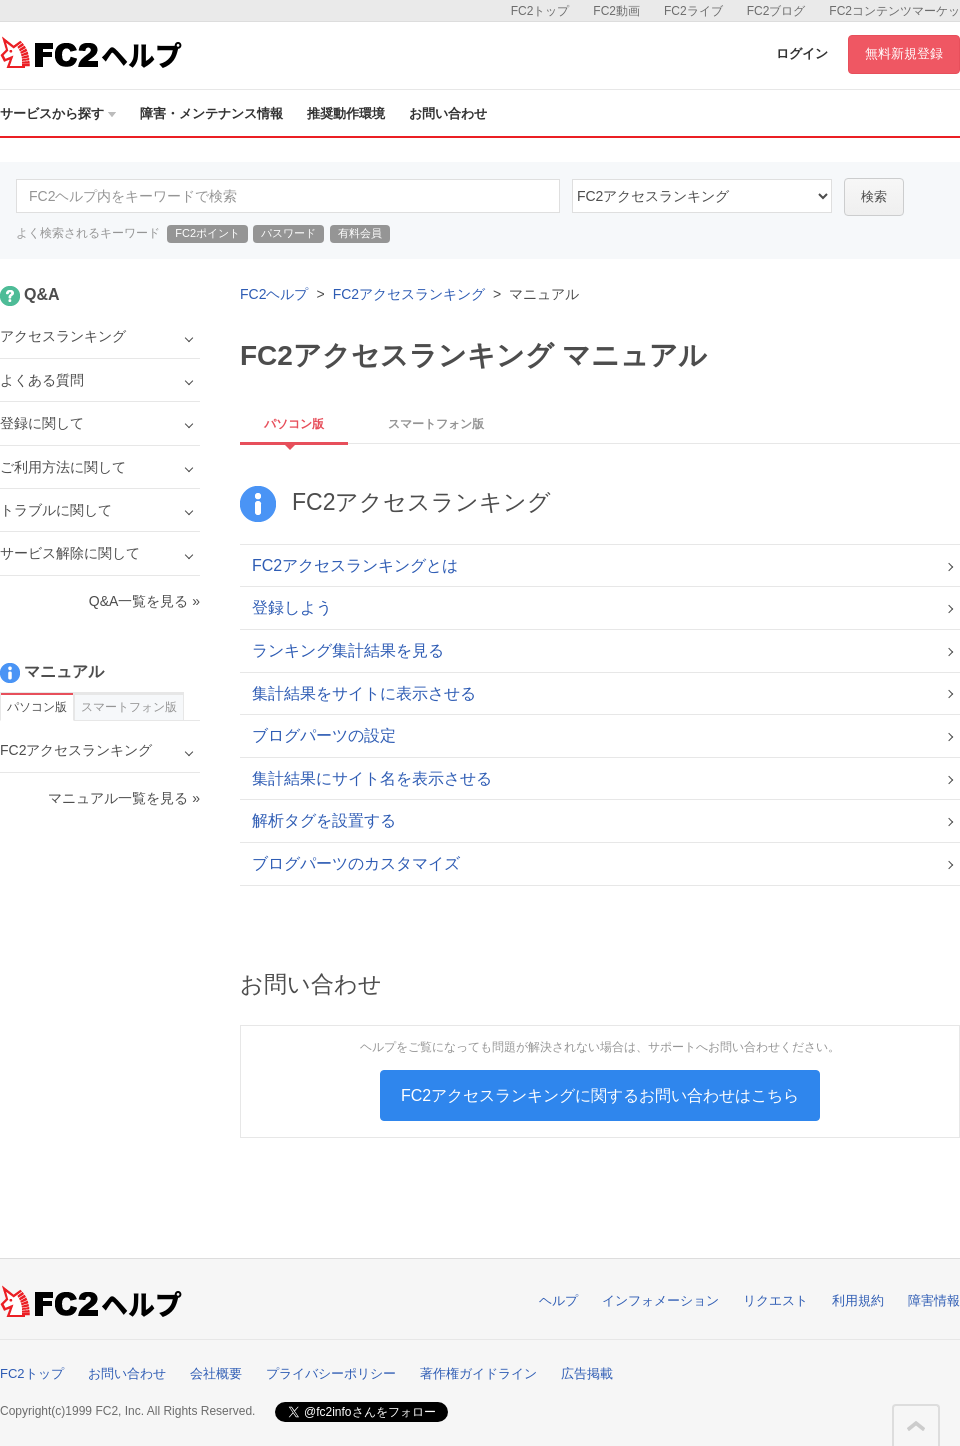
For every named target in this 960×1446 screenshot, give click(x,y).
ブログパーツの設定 (324, 735)
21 (702, 196)
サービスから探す (58, 113)
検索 (874, 196)
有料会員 (360, 233)
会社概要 (216, 1373)
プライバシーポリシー (331, 1373)
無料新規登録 (904, 53)
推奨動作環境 (346, 113)
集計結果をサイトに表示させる (364, 693)
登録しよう (292, 607)
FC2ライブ (693, 11)
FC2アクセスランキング (409, 294)
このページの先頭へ (916, 1426)
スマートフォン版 (436, 424)
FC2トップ (540, 11)
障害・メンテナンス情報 (211, 113)
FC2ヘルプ (274, 294)
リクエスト (775, 1300)
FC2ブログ (776, 11)
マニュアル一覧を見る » (124, 798)
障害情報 (934, 1300)
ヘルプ (558, 1300)
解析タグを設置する (324, 820)
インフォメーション (660, 1300)
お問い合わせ (448, 113)
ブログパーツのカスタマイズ (356, 863)
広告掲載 (587, 1373)
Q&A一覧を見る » (144, 601)
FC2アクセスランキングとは (355, 565)
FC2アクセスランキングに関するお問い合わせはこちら (600, 1095)
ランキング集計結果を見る (348, 650)
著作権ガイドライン (478, 1373)
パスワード (288, 233)
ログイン (802, 53)
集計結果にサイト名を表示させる (372, 778)
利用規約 (858, 1300)
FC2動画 (616, 11)
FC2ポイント (207, 233)
